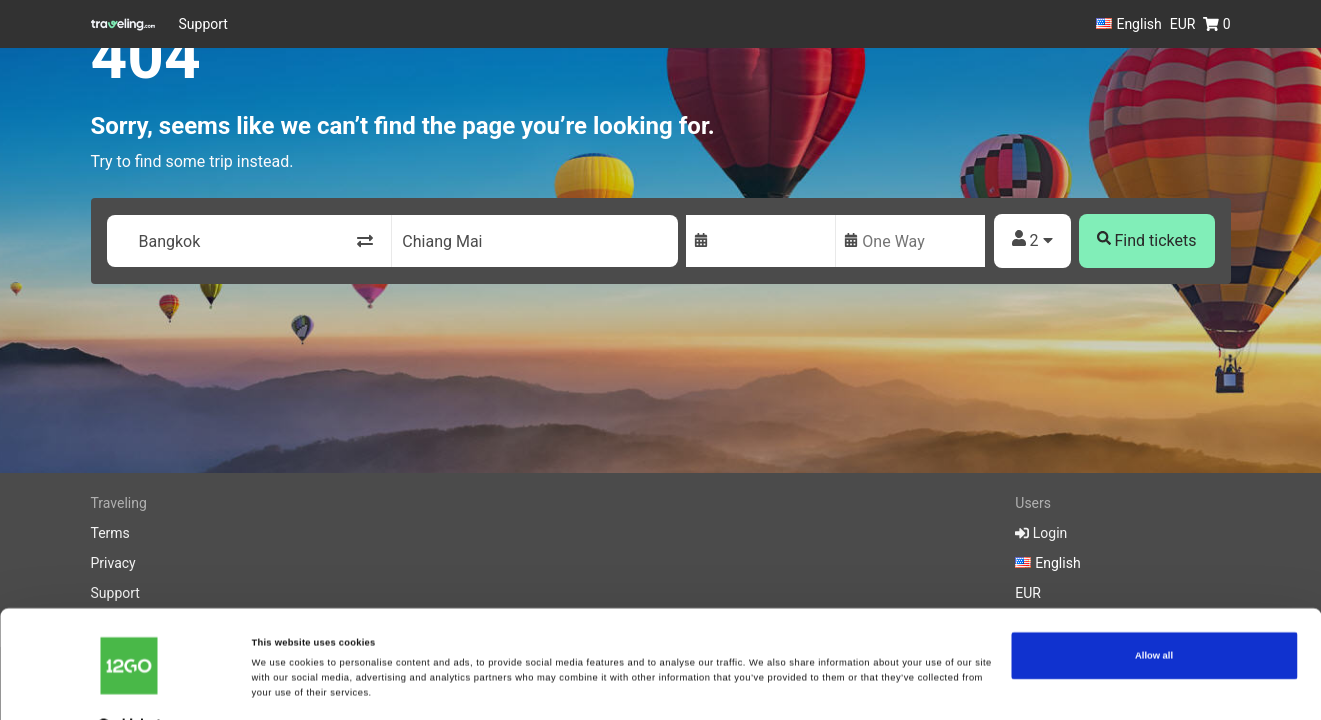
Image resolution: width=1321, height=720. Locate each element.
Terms (110, 533)
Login (1041, 533)
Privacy (113, 563)
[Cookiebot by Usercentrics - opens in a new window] (129, 686)
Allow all (1154, 615)
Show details (281, 687)
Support (203, 24)
